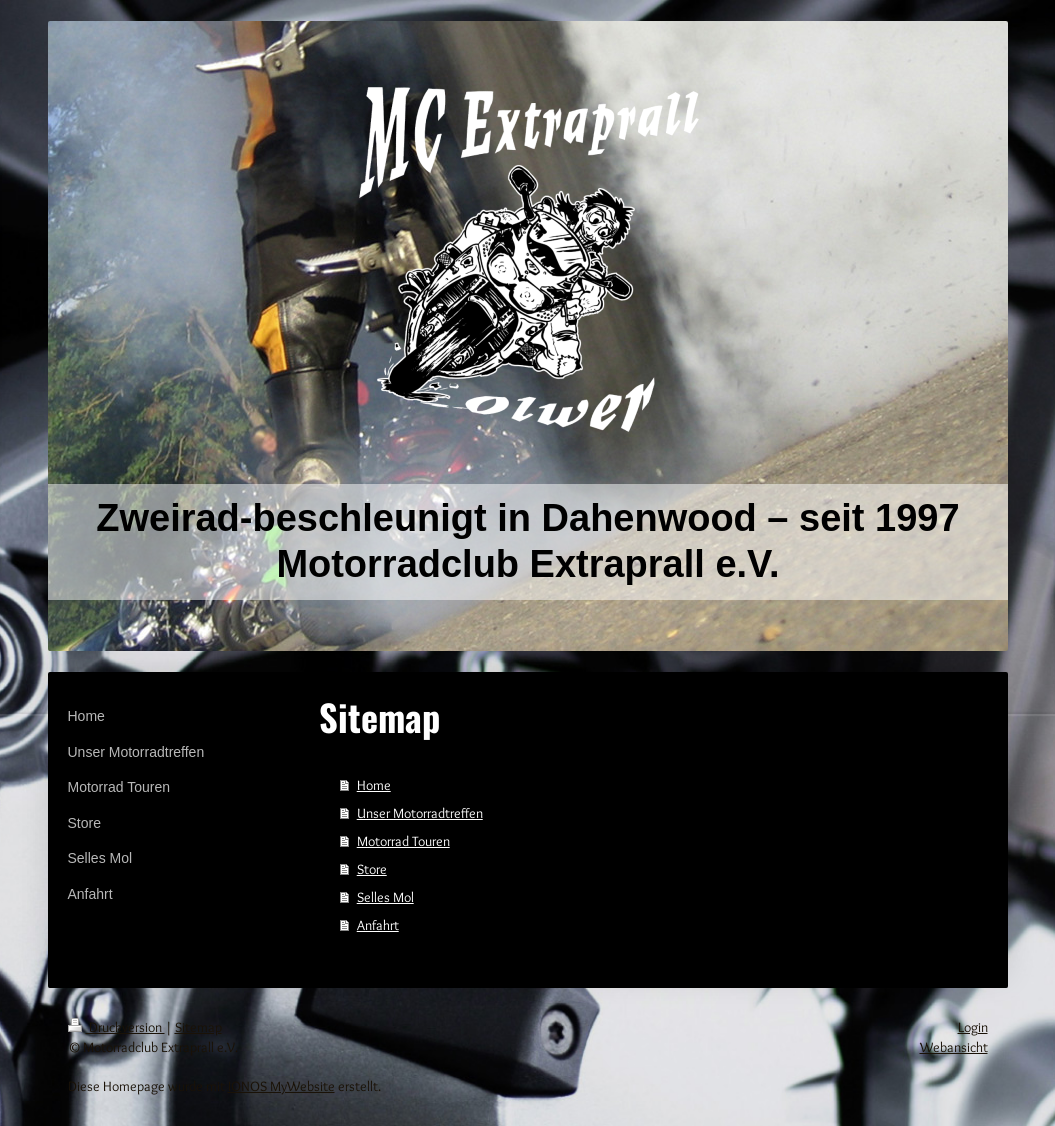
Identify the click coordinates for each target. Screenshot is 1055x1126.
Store (372, 869)
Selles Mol (385, 897)
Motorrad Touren (403, 841)
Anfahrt (378, 925)
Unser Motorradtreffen (420, 813)
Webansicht (954, 1047)
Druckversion (116, 1027)
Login (973, 1027)
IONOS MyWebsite (281, 1086)
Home (374, 785)
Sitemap (198, 1027)
